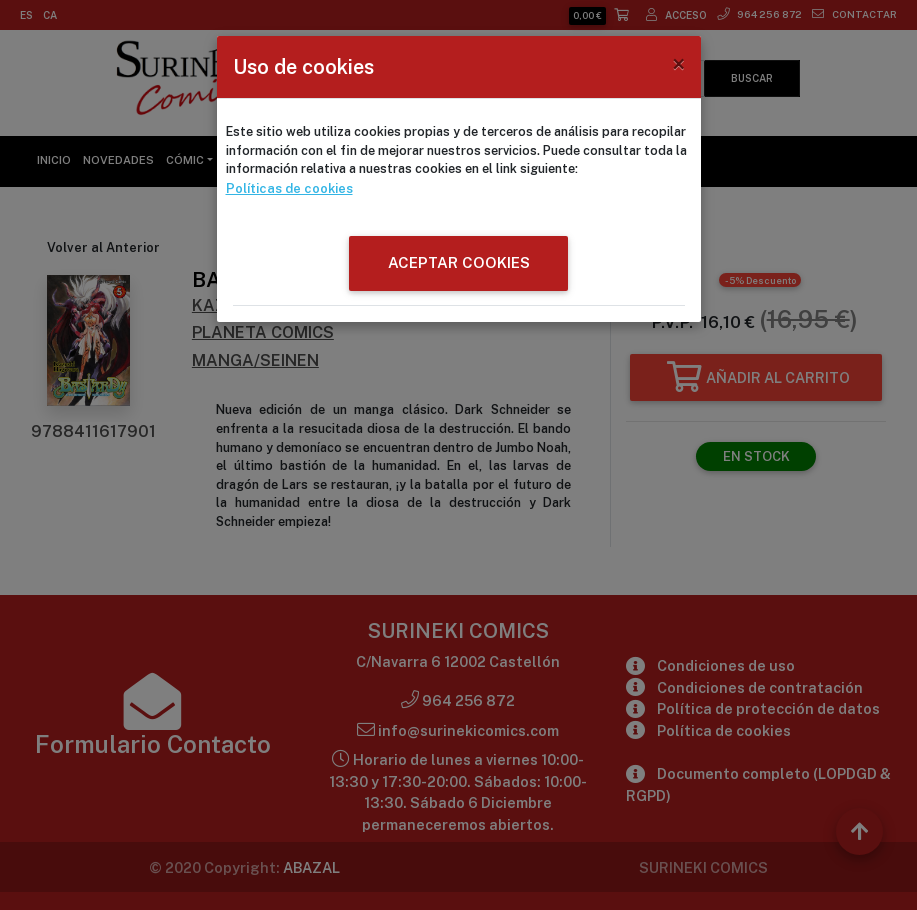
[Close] (678, 64)
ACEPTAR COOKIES (459, 261)
